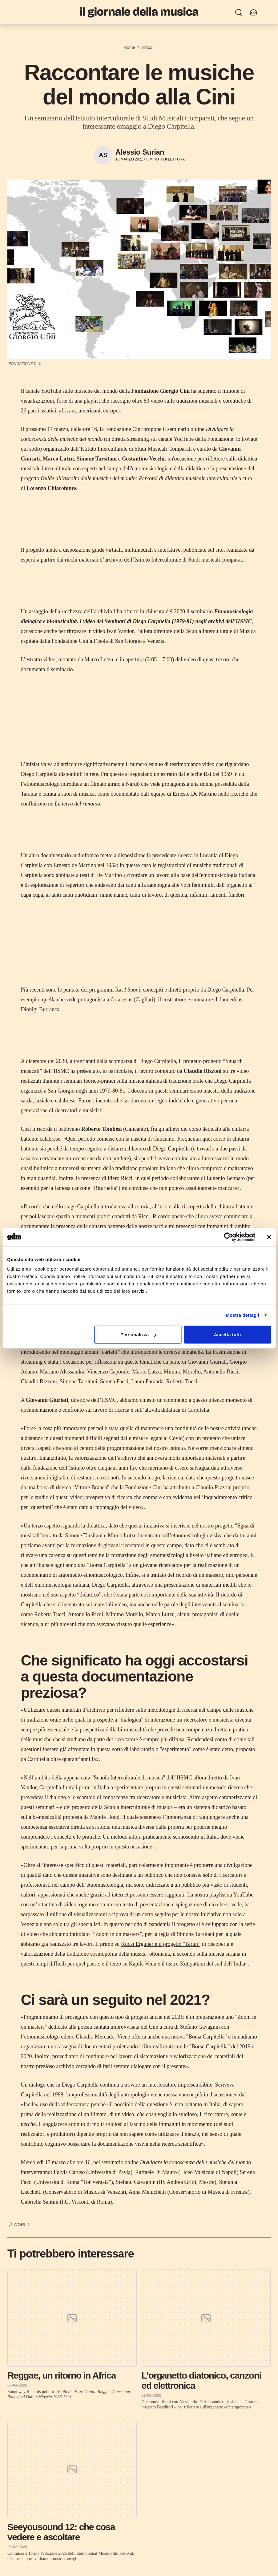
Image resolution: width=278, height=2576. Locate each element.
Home (129, 47)
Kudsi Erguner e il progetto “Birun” (160, 1944)
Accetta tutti (227, 1334)
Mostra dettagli (242, 1314)
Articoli (147, 47)
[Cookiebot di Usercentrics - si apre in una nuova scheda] (228, 1236)
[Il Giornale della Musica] (139, 12)
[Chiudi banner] (269, 1237)
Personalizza (138, 1334)
